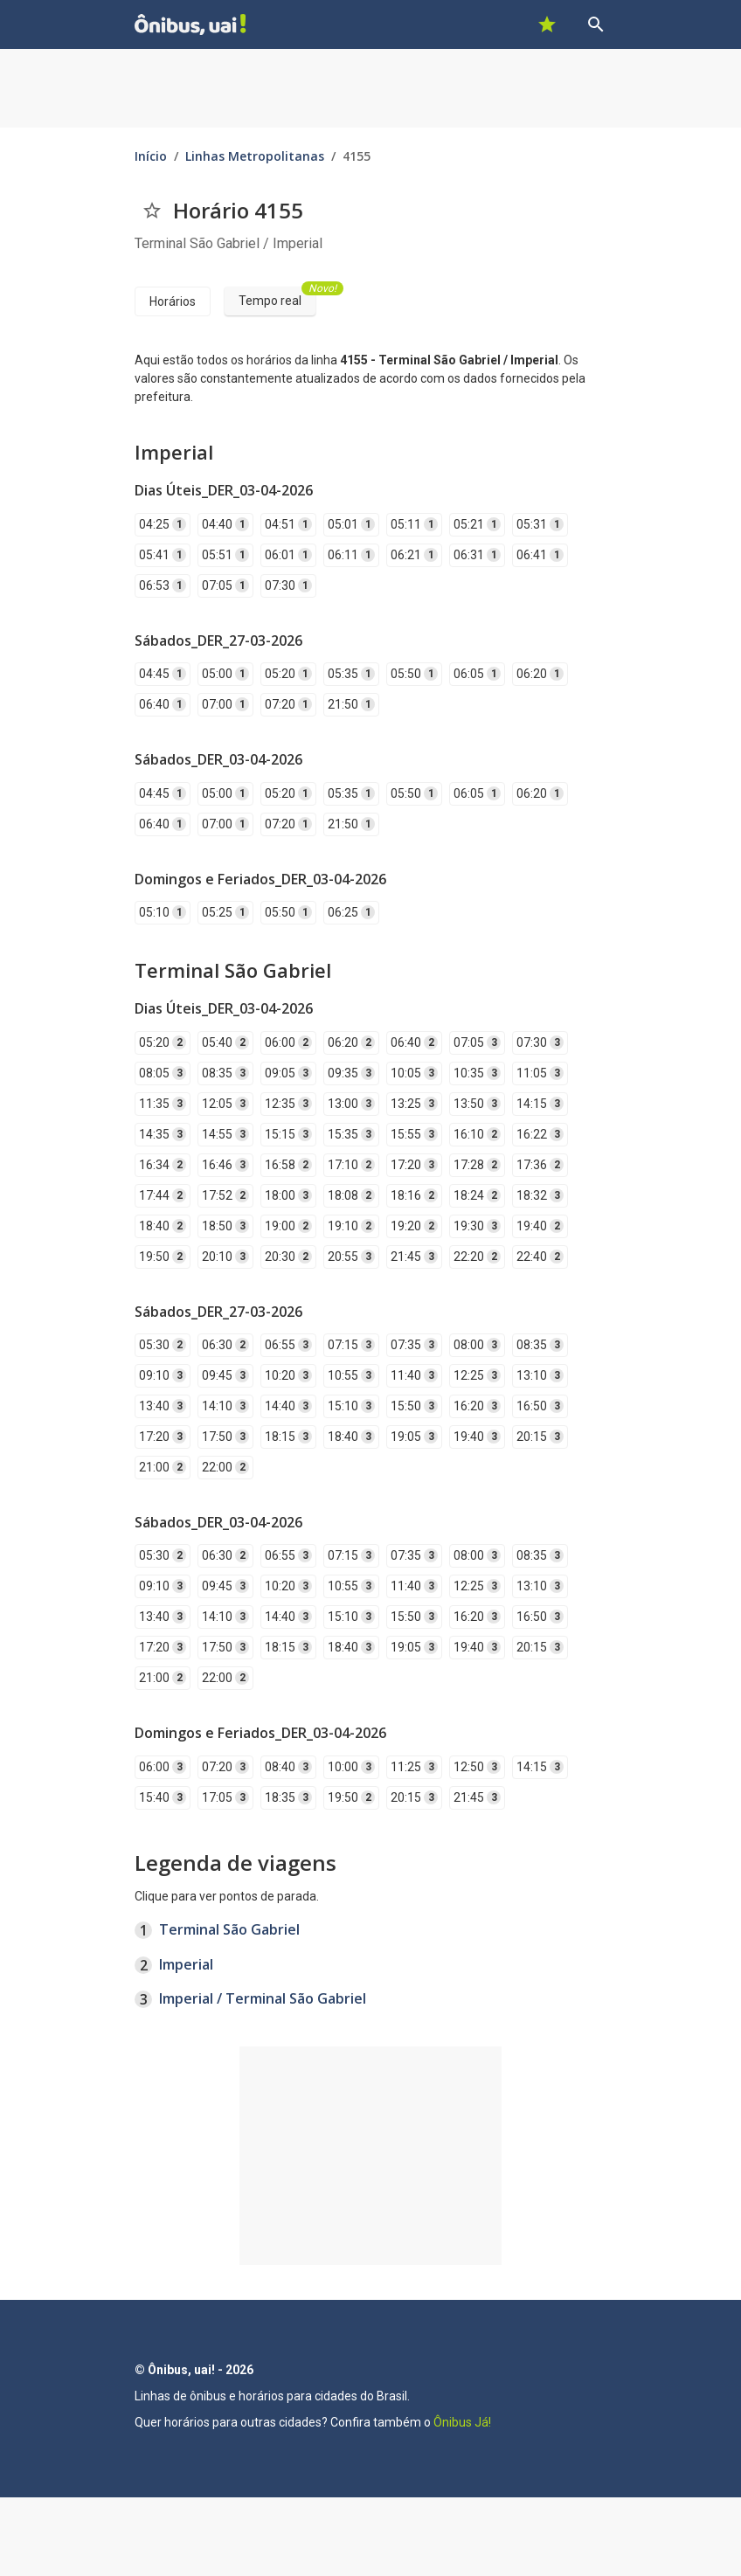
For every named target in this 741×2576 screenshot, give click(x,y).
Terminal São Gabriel (229, 1929)
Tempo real (277, 297)
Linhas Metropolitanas (254, 156)
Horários (172, 301)
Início (151, 156)
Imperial (186, 1964)
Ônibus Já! (462, 2422)
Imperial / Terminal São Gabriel (262, 1998)
